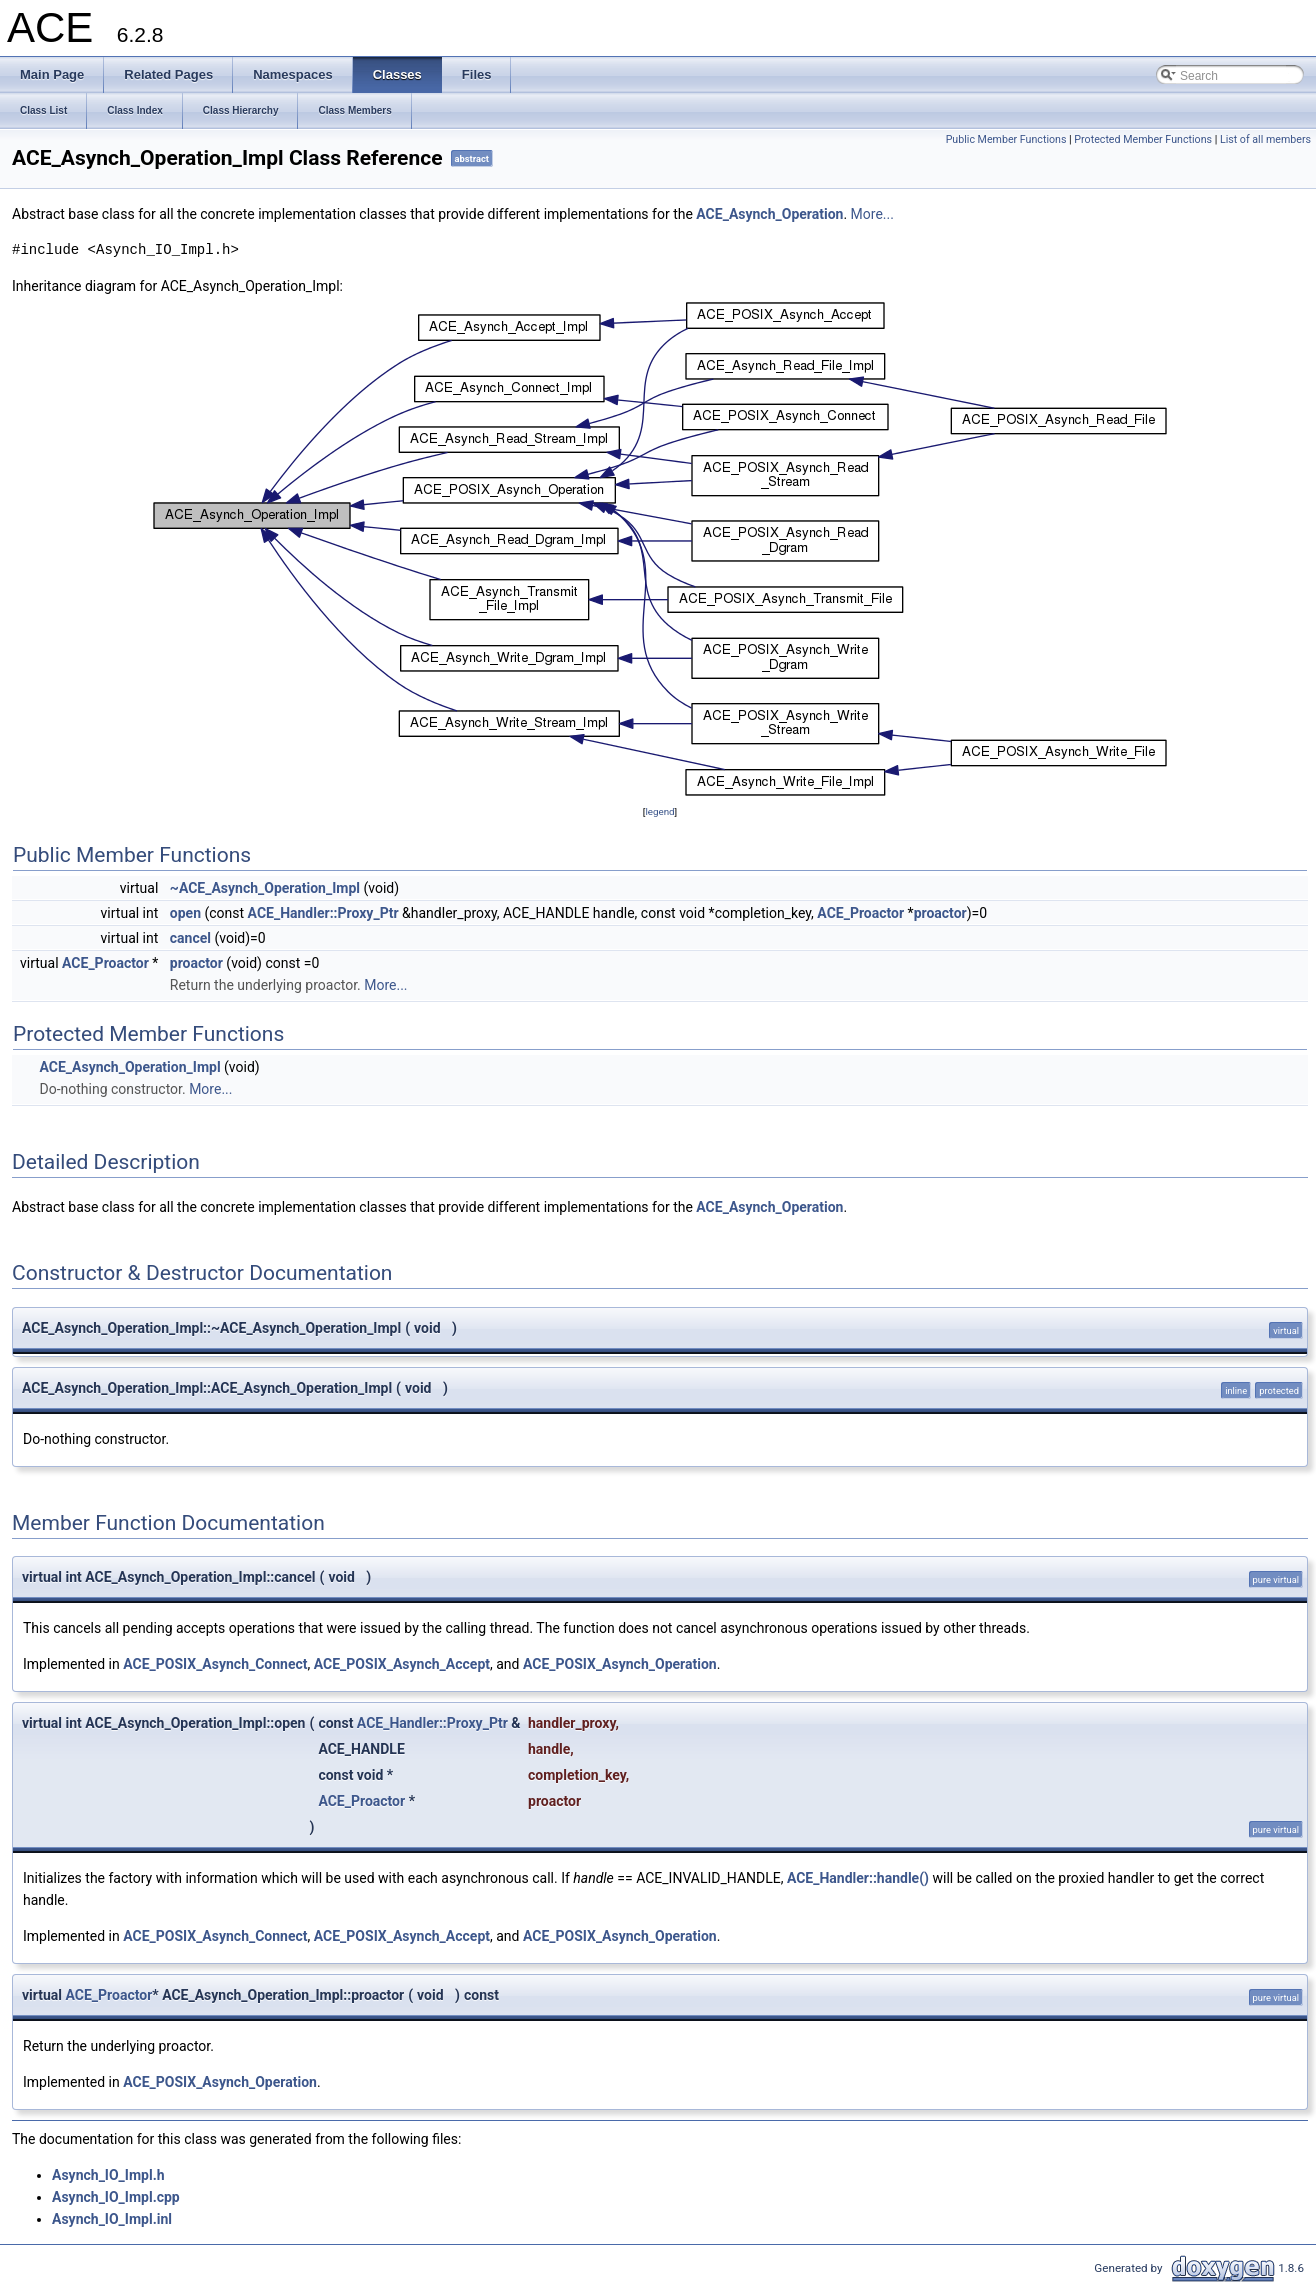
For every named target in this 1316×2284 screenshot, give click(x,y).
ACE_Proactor (860, 913)
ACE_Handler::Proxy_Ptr (323, 913)
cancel (190, 938)
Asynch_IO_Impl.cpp (116, 2197)
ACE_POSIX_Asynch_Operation (620, 1664)
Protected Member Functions (1143, 139)
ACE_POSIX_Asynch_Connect (215, 1664)
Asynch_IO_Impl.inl (112, 2219)
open (185, 913)
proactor (940, 913)
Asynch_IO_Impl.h (108, 2175)
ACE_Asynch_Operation (769, 214)
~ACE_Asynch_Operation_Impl (265, 888)
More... (872, 214)
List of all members (1265, 139)
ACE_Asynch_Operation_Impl (129, 1067)
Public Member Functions (1006, 139)
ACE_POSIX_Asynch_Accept (402, 1664)
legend (659, 811)
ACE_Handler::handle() (858, 1878)
